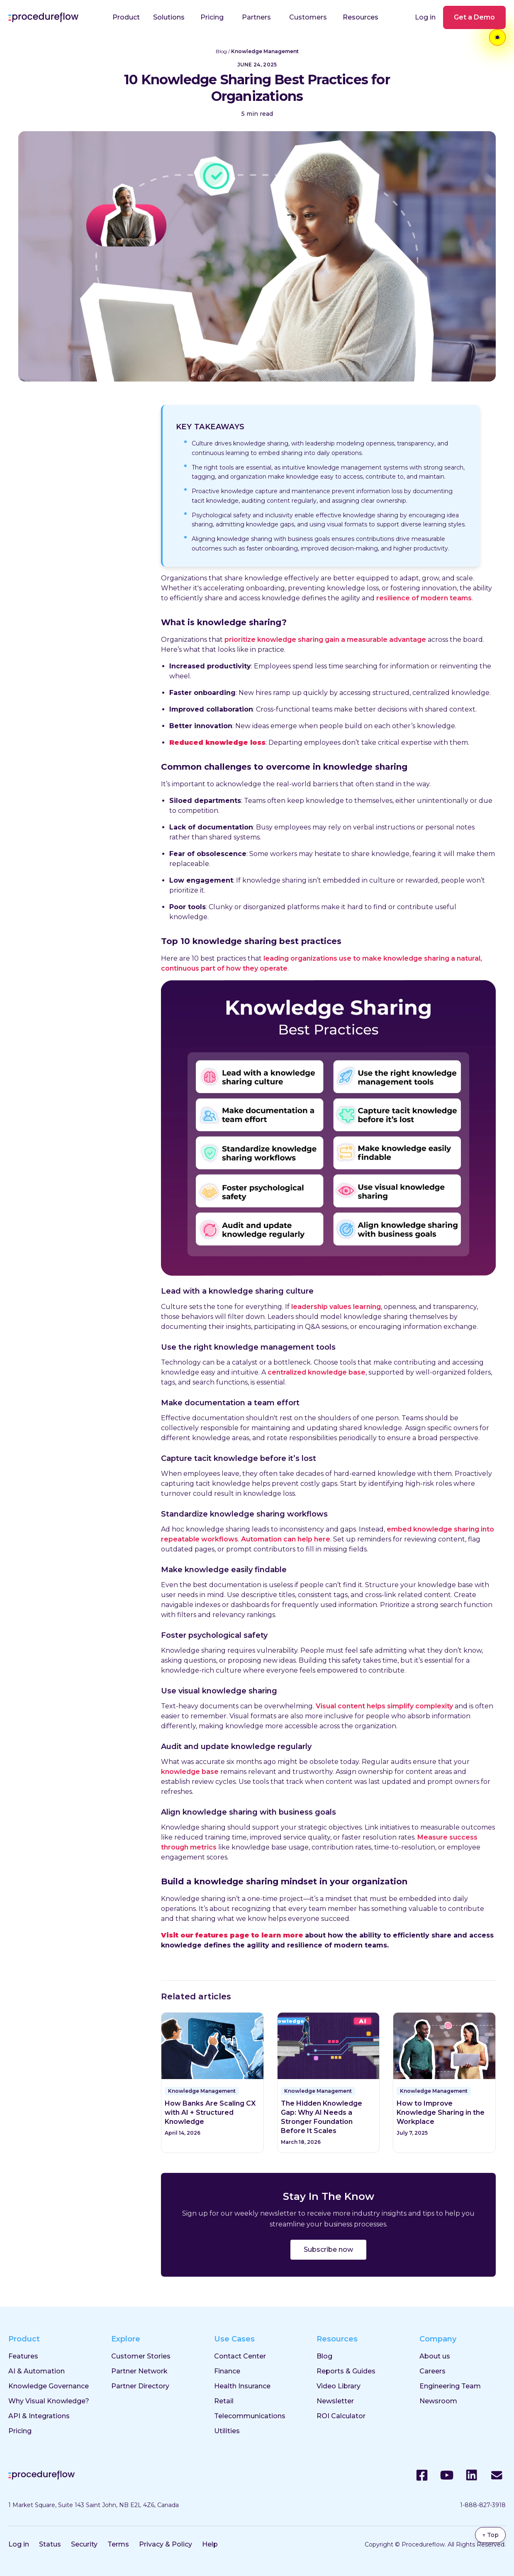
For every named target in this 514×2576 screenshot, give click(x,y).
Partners (256, 17)
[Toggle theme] (497, 37)
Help (210, 2544)
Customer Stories (141, 2356)
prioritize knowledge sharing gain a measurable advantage (325, 639)
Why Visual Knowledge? (48, 2401)
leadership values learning (336, 1307)
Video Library (339, 2386)
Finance (227, 2371)
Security (84, 2544)
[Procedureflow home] (43, 17)
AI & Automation (36, 2371)
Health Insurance (242, 2386)
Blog (221, 51)
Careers (432, 2371)
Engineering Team (450, 2386)
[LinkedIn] (472, 2475)
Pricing (212, 17)
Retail (224, 2401)
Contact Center (240, 2356)
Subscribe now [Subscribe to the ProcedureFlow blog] (328, 2249)
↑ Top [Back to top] (490, 2535)
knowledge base (190, 1772)
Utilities (227, 2431)
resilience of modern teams (424, 598)
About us (434, 2356)
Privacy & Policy (165, 2544)
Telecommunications (249, 2416)
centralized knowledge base (316, 1372)
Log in (425, 17)
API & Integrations (39, 2416)
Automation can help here (285, 1539)
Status (50, 2544)
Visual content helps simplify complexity (384, 1706)
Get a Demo (474, 17)
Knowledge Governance (48, 2386)
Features (23, 2356)
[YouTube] (447, 2475)
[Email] (496, 2475)
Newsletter (335, 2401)
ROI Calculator (341, 2416)
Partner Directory (140, 2386)
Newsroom (438, 2401)
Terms (118, 2544)
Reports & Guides (346, 2371)
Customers (308, 17)
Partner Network (139, 2371)
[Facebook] (422, 2475)
